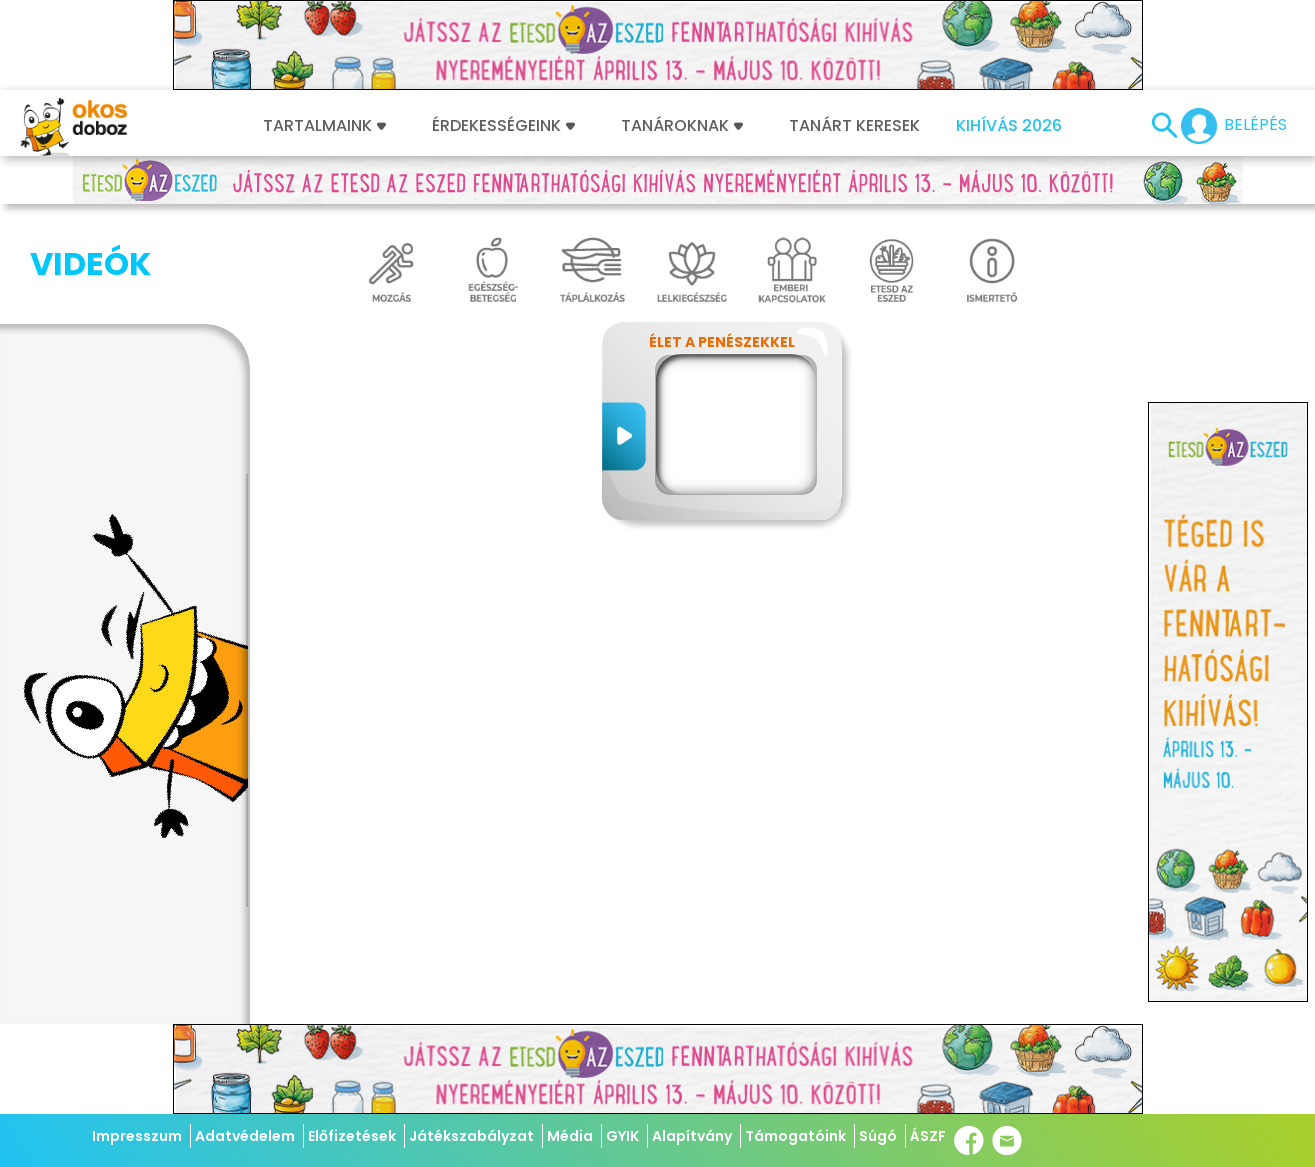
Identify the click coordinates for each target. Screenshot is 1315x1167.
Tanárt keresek (854, 126)
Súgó (878, 1136)
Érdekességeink (503, 126)
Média (570, 1136)
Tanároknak (682, 126)
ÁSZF (928, 1136)
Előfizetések (352, 1136)
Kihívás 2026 (1009, 126)
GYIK (622, 1136)
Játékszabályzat (471, 1136)
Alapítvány (692, 1136)
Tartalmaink (324, 126)
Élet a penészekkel (722, 342)
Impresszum (137, 1136)
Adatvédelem (245, 1136)
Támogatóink (795, 1136)
